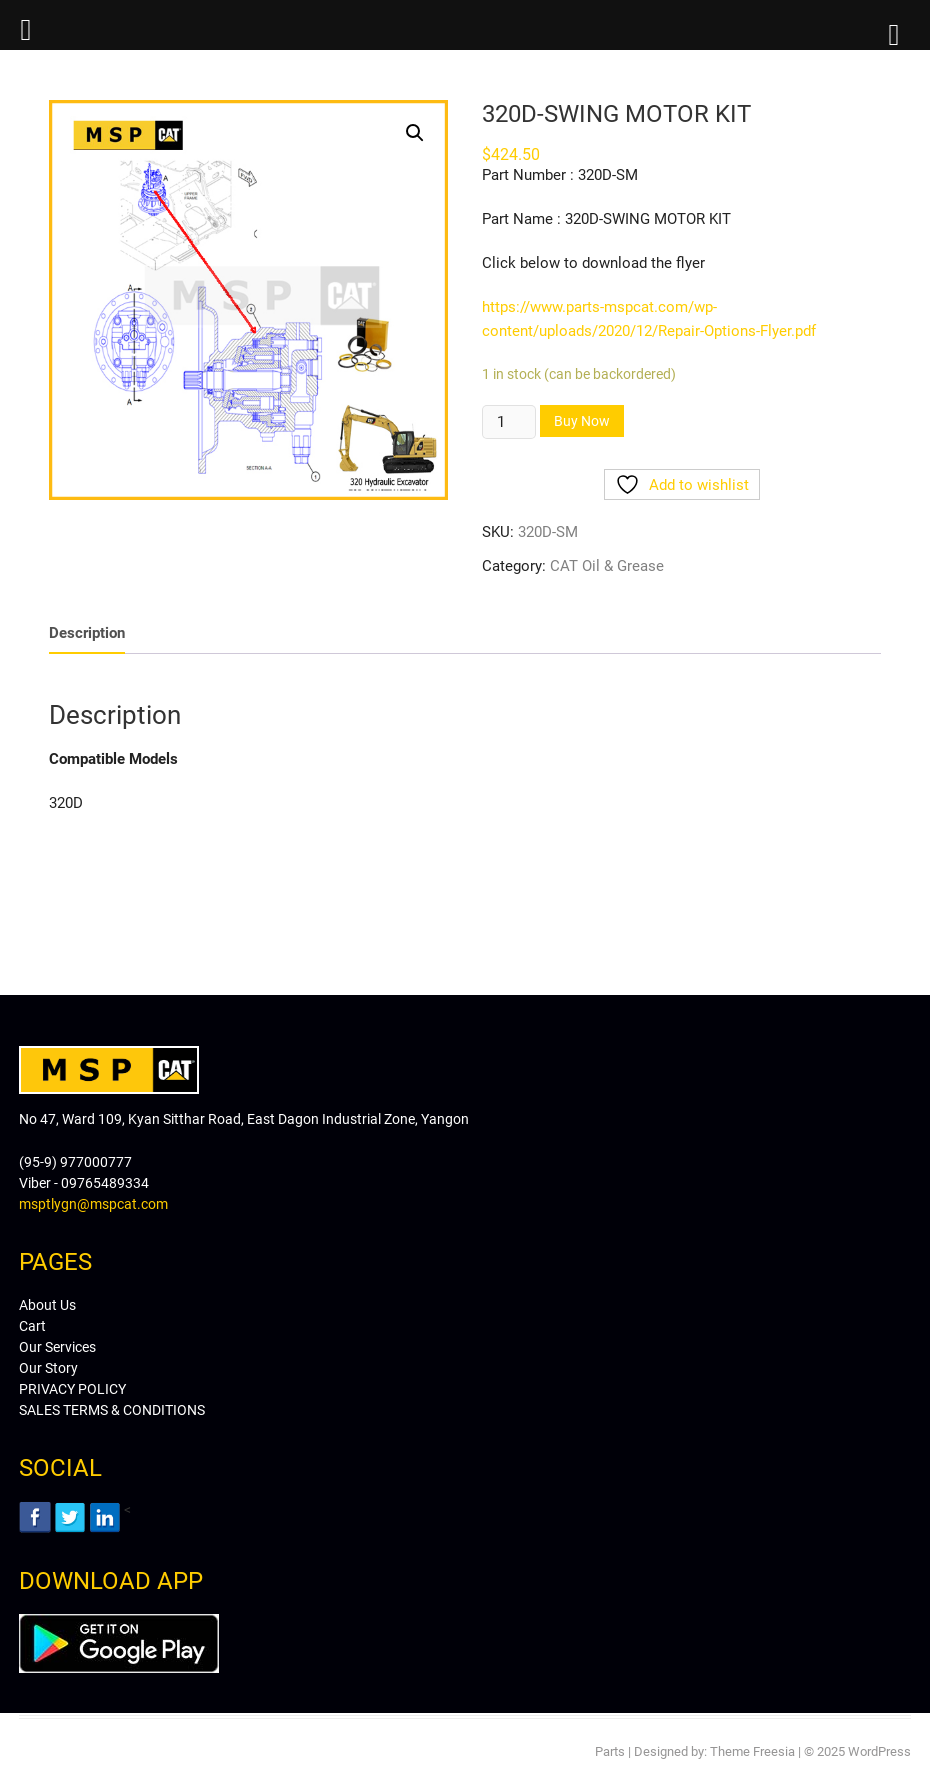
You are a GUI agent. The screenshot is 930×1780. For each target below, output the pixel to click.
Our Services (57, 1347)
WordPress (879, 1751)
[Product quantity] (509, 422)
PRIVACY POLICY (72, 1389)
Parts (610, 1751)
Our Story (48, 1368)
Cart (32, 1326)
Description (87, 633)
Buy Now (582, 421)
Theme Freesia (752, 1751)
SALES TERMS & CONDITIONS (112, 1410)
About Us (47, 1305)
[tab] (87, 633)
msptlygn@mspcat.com (93, 1204)
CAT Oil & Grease (607, 566)
